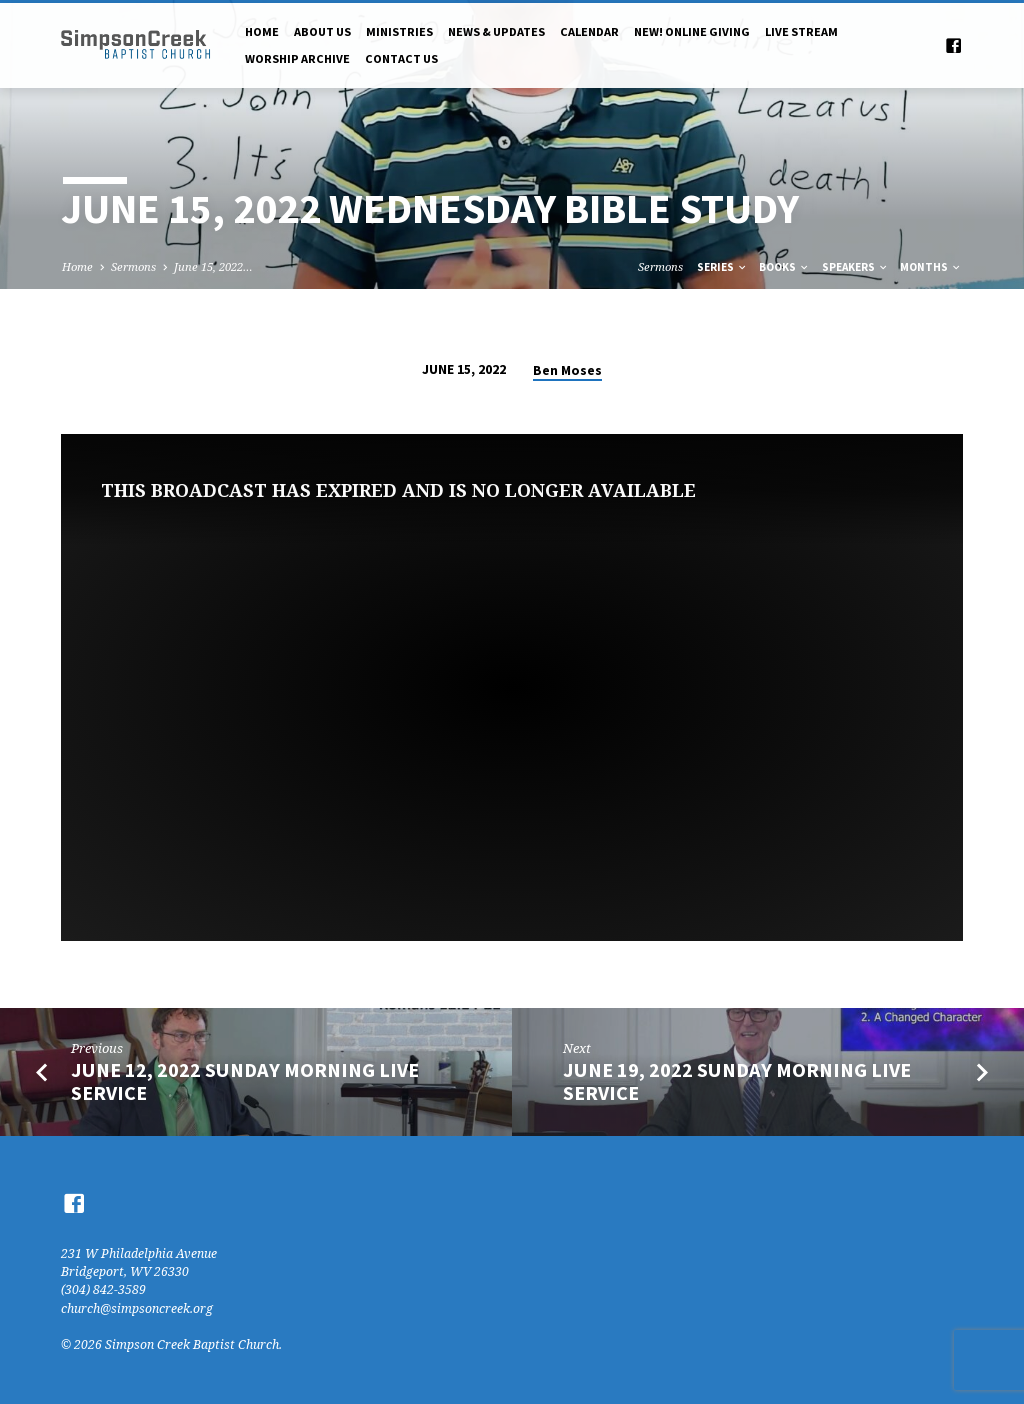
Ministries (399, 31)
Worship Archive (297, 58)
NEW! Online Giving (692, 31)
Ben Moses (567, 370)
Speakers (855, 267)
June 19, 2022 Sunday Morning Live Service (737, 1081)
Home (262, 31)
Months (931, 267)
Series (722, 267)
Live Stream (801, 31)
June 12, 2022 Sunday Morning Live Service (245, 1081)
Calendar (589, 31)
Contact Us (401, 58)
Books (784, 267)
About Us (322, 31)
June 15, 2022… (213, 266)
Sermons (133, 266)
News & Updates (496, 31)
